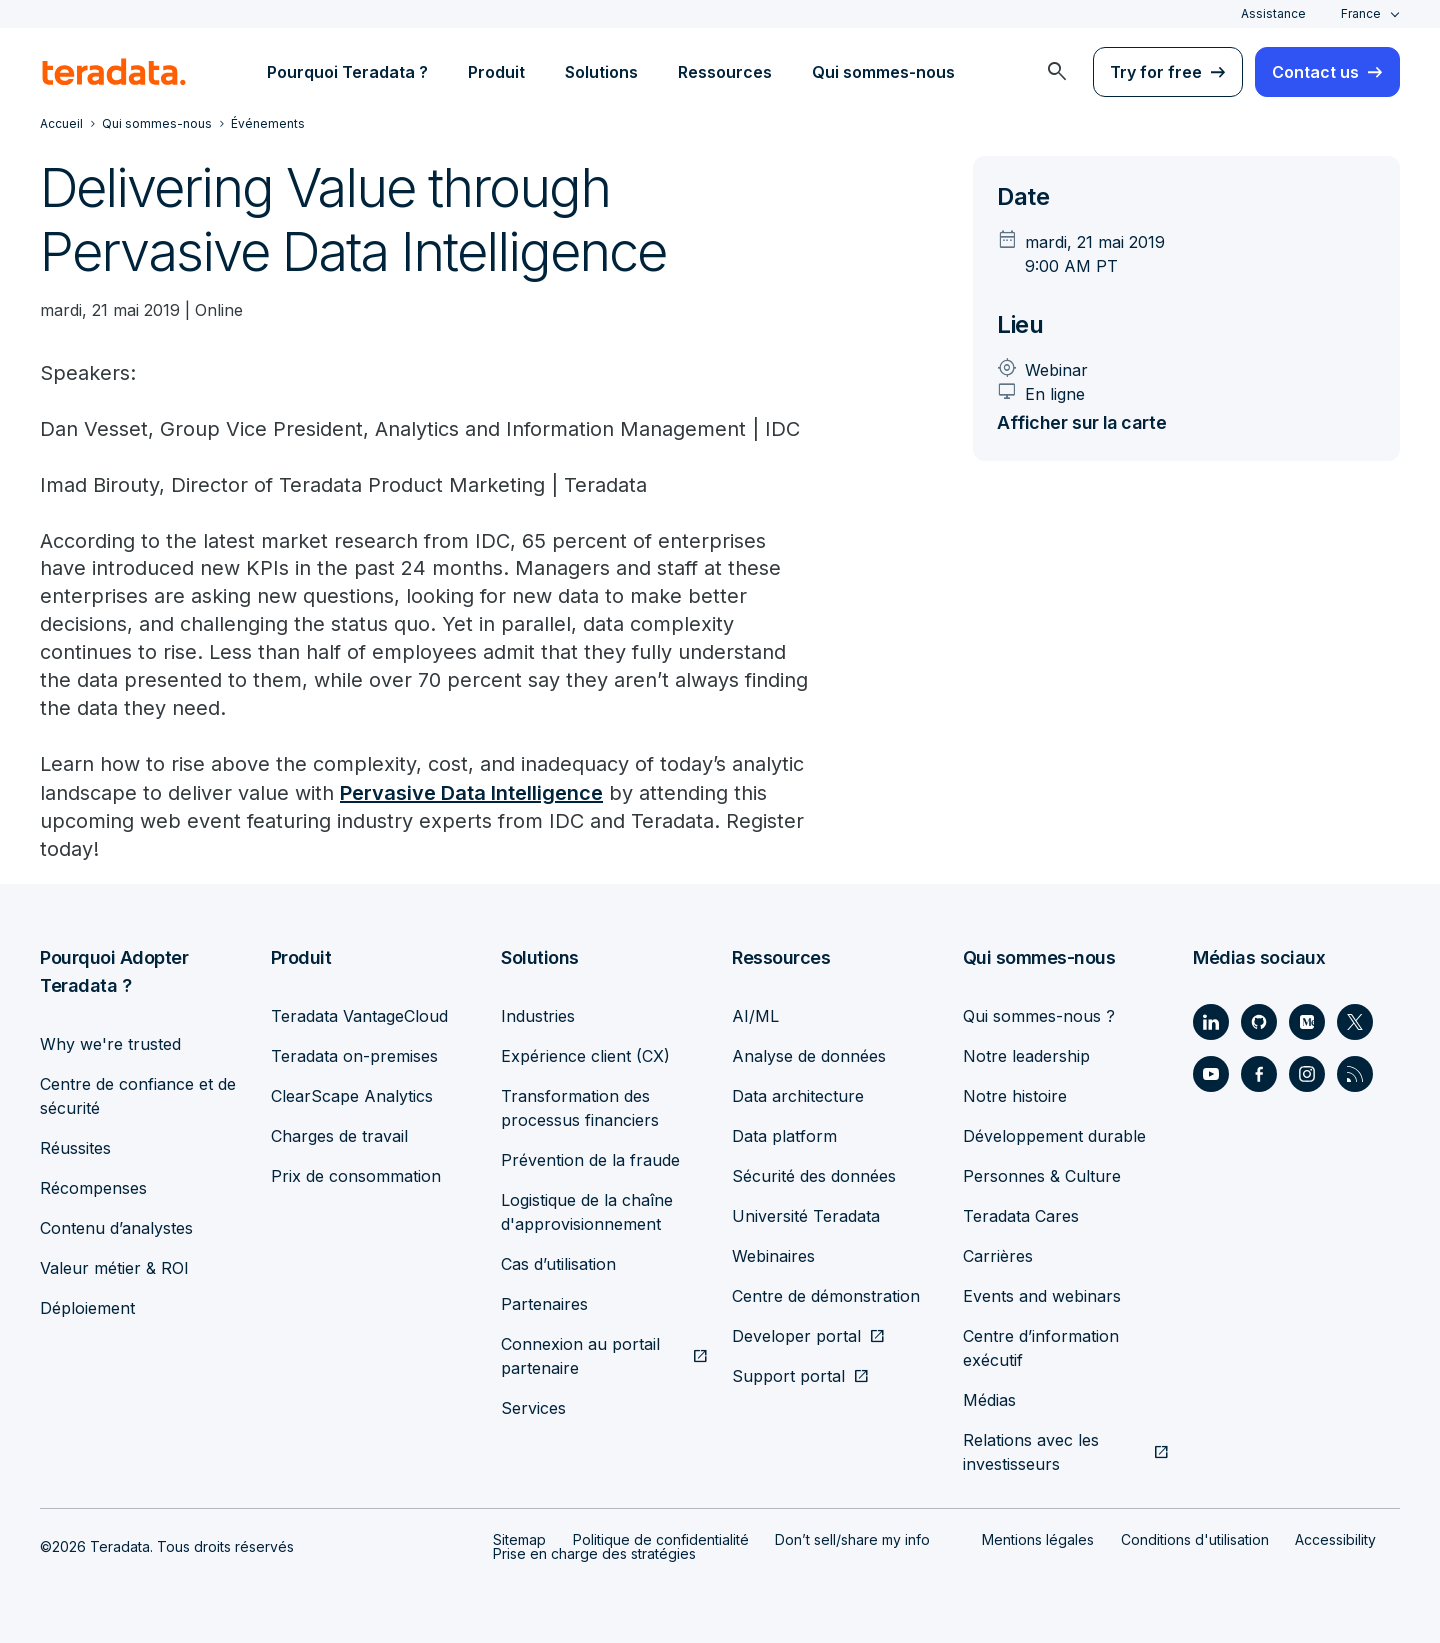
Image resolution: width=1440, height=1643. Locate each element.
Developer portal (796, 1336)
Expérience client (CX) (585, 1056)
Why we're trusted (110, 1044)
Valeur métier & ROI (114, 1268)
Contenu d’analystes (116, 1228)
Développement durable (1054, 1136)
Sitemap (519, 1539)
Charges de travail (339, 1136)
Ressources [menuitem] (725, 72)
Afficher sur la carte (1086, 422)
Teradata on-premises (354, 1056)
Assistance (1273, 13)
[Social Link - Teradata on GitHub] (1259, 1022)
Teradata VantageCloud (359, 1016)
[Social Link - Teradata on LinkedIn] (1211, 1022)
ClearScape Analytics (352, 1096)
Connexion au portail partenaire (580, 1356)
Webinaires (773, 1256)
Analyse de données (809, 1056)
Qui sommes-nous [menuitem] (883, 72)
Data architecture (798, 1096)
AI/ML (755, 1016)
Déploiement (87, 1308)
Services (533, 1408)
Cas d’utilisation (558, 1264)
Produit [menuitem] (496, 72)
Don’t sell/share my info (852, 1539)
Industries (538, 1016)
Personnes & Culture (1042, 1176)
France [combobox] (1361, 13)
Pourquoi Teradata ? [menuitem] (347, 72)
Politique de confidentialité (661, 1539)
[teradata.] (114, 72)
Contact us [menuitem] (1315, 72)
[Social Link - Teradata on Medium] (1307, 1022)
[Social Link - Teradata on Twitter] (1355, 1022)
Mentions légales (1038, 1539)
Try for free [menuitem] (1156, 72)
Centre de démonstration (826, 1296)
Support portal (788, 1376)
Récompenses (93, 1188)
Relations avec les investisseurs (1031, 1452)
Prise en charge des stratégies (594, 1553)
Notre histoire (1015, 1096)
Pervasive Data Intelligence (471, 794)
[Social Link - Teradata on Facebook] (1259, 1074)
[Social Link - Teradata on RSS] (1355, 1074)
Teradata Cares (1021, 1216)
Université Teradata (806, 1216)
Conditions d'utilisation (1195, 1539)
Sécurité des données (814, 1176)
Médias (989, 1400)
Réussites (75, 1148)
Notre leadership (1026, 1056)
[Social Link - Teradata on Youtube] (1211, 1074)
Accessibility (1335, 1539)
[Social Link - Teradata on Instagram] (1307, 1074)
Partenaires (544, 1304)
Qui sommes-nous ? (1039, 1016)
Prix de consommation (356, 1176)
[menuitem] (1057, 72)
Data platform (784, 1136)
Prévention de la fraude (590, 1160)
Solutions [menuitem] (601, 72)
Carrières (998, 1256)
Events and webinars (1042, 1296)
